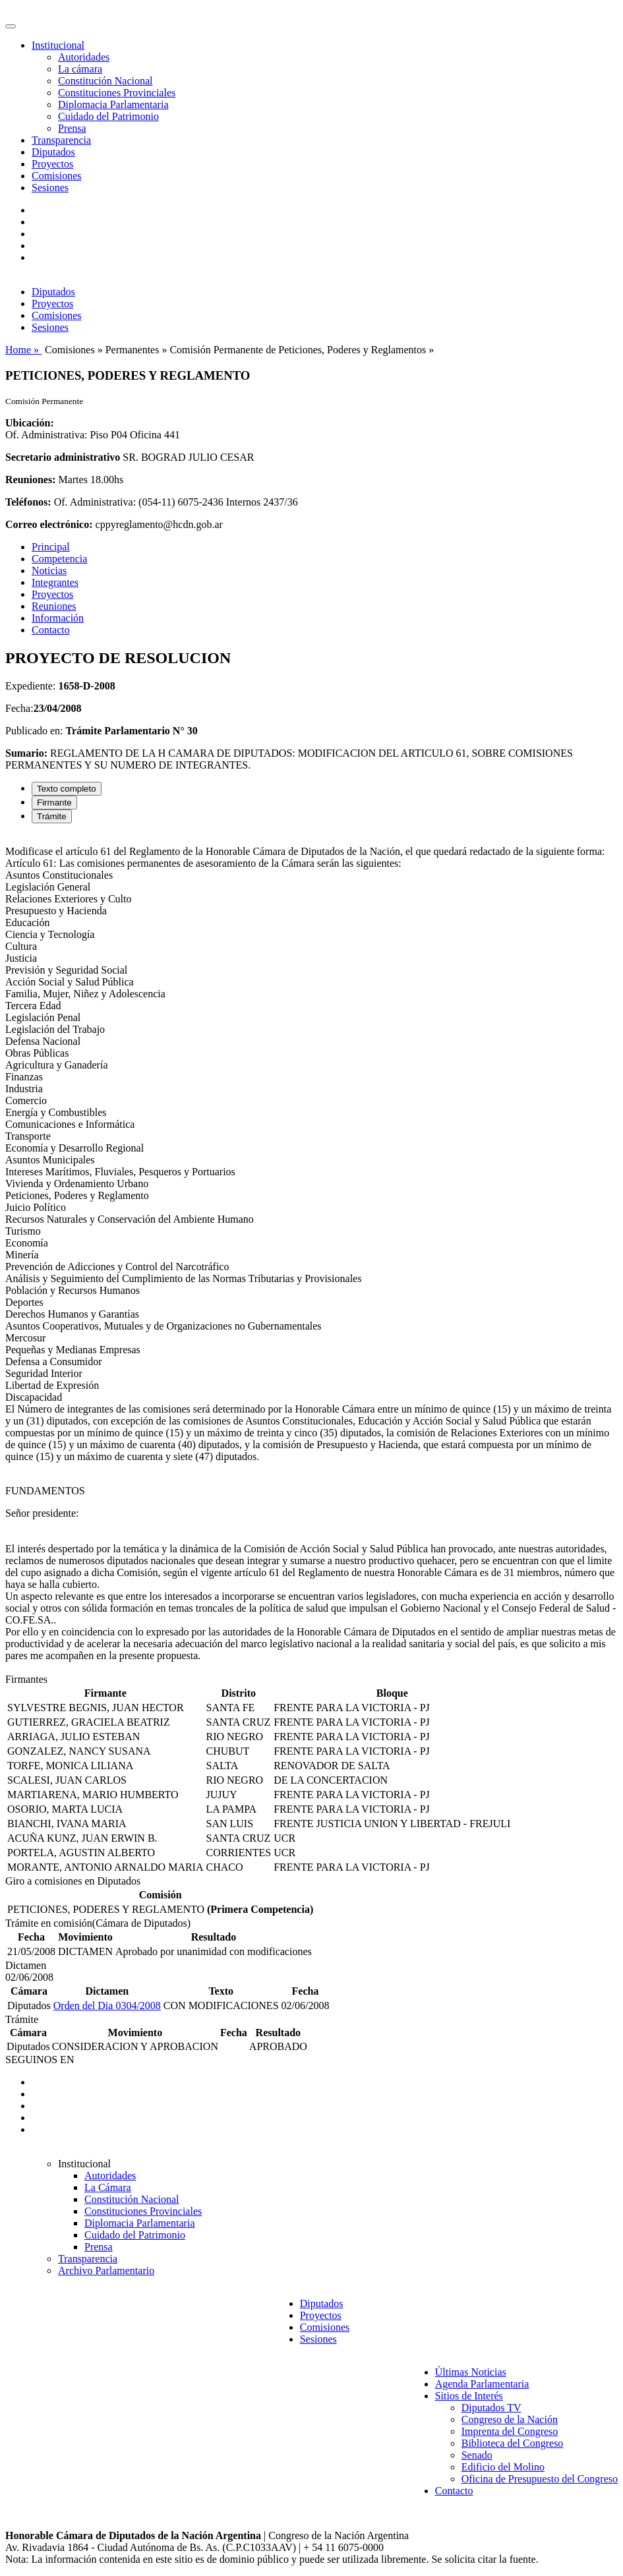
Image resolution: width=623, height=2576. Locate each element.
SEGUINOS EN (39, 2059)
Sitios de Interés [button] (469, 2395)
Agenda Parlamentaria (482, 2383)
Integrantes (55, 582)
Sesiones (50, 187)
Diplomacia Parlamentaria (113, 104)
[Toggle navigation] (10, 26)
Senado (476, 2455)
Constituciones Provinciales (116, 92)
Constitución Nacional (105, 80)
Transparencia (61, 140)
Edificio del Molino (503, 2467)
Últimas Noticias (470, 2372)
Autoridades (83, 57)
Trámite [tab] (52, 816)
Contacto (51, 629)
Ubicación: (29, 422)
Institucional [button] (58, 45)
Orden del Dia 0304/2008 (107, 2005)
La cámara (80, 68)
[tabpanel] (311, 1254)
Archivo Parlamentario (106, 2270)
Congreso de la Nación (509, 2419)
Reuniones (54, 606)
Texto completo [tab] (66, 789)
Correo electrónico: (49, 524)
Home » (23, 349)
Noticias (49, 570)
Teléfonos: (28, 502)
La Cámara (107, 2187)
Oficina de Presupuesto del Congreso (539, 2478)
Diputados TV (491, 2407)
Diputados (53, 152)
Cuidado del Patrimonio (108, 116)
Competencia (59, 558)
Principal (51, 546)
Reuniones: (30, 479)
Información (58, 618)
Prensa (72, 128)
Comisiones (57, 175)
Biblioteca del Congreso (512, 2443)
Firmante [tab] (54, 802)
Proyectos (52, 163)
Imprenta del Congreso (509, 2431)
